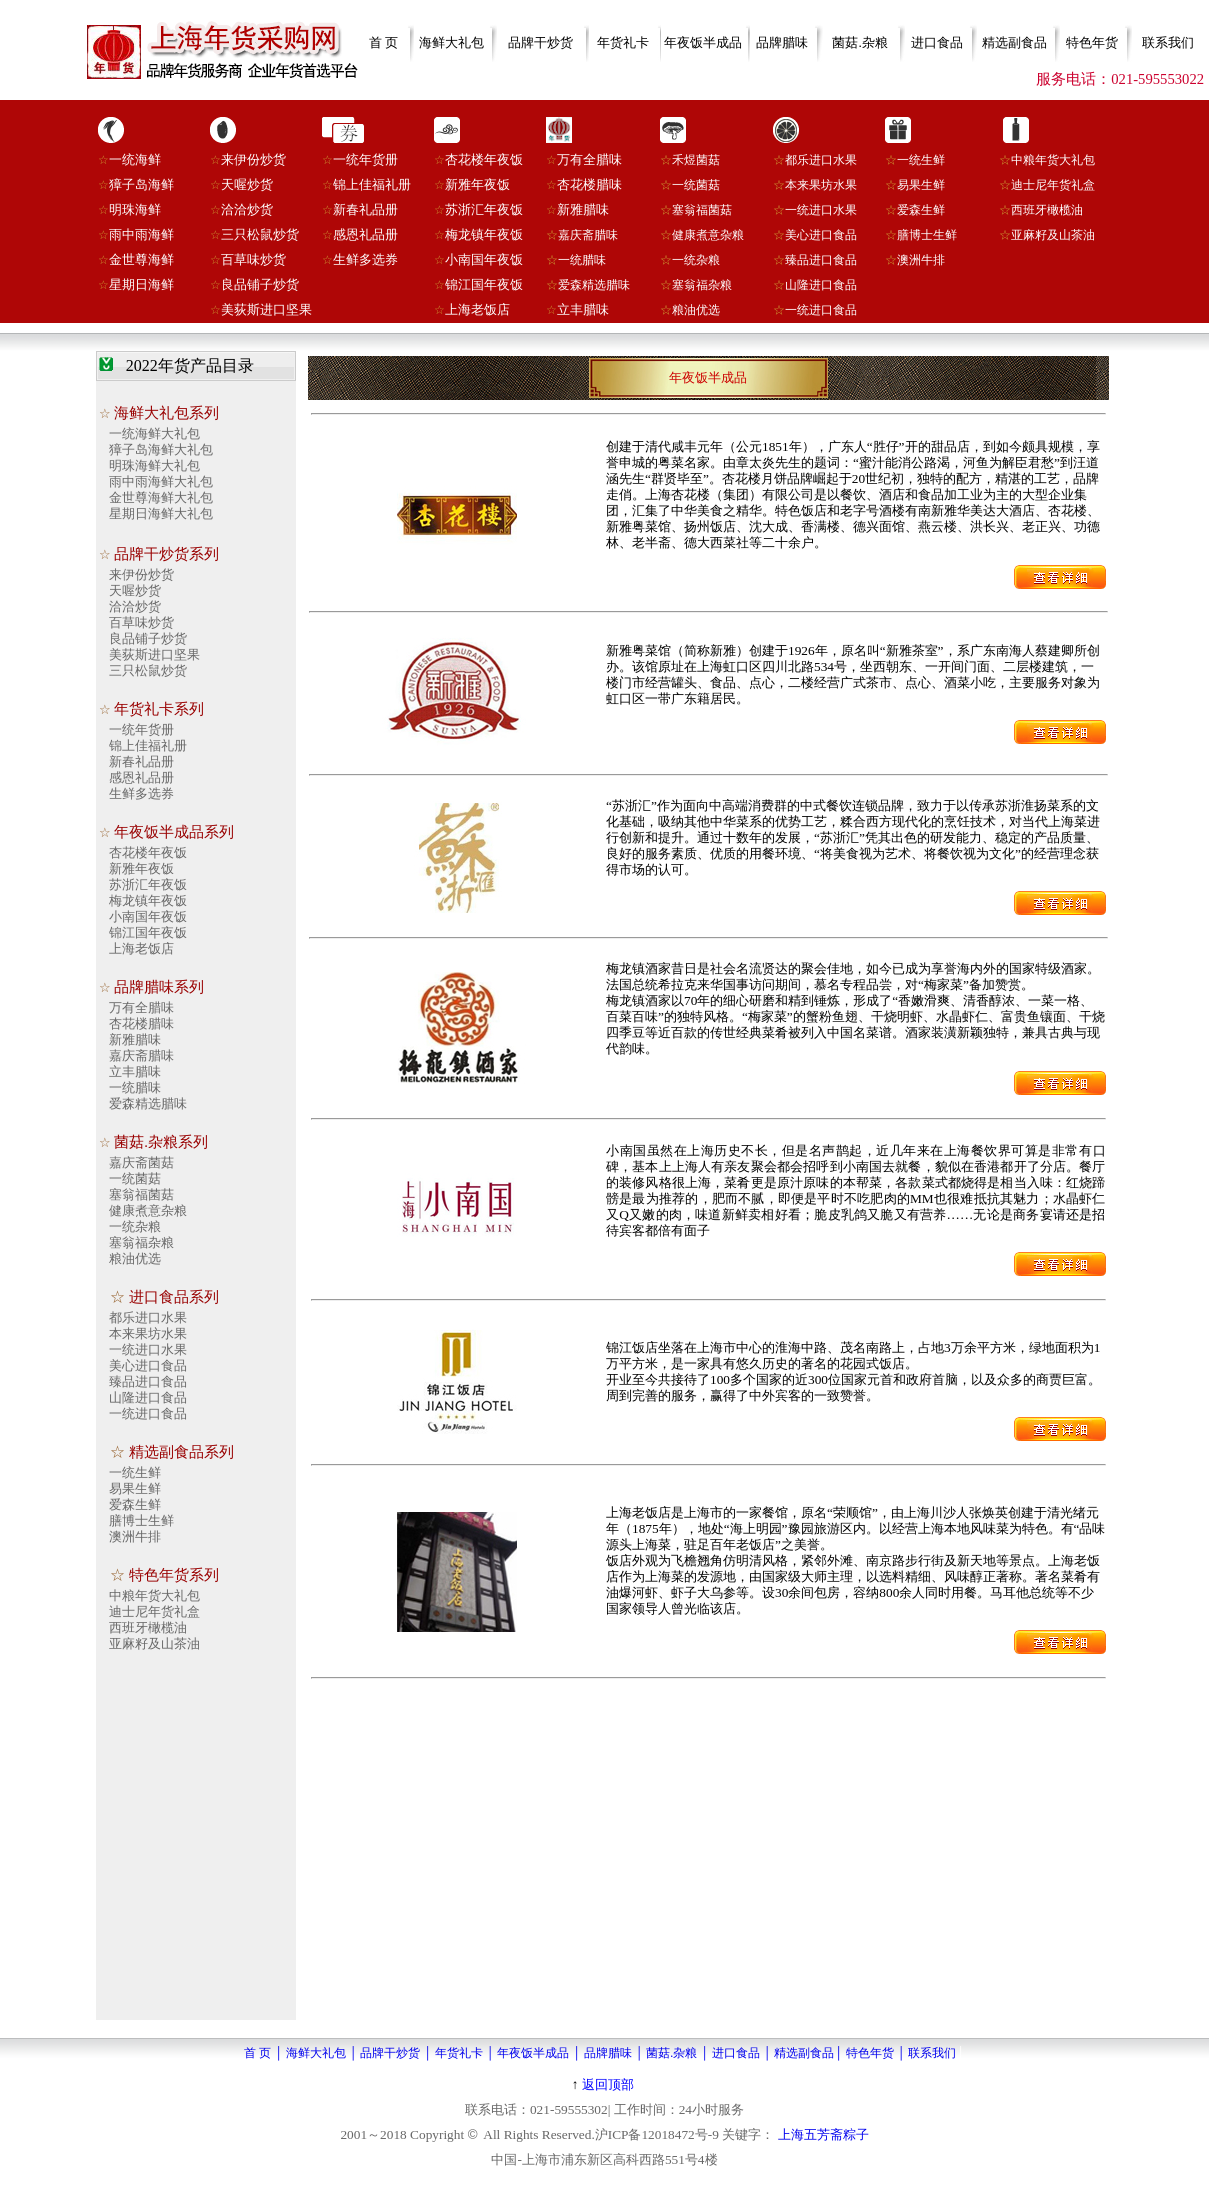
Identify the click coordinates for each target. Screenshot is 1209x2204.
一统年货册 (365, 159)
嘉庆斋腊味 (588, 235)
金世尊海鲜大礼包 (161, 497)
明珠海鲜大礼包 (154, 465)
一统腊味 (582, 260)
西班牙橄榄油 (1047, 210)
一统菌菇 (696, 185)
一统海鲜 (135, 159)
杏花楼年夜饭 (484, 159)
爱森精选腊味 (594, 285)
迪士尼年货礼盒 (1053, 185)
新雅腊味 (583, 209)
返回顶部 (608, 2084)
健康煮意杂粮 (708, 235)
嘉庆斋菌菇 (141, 1162)
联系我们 (1168, 42)
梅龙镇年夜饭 (484, 234)
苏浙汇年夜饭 (484, 209)
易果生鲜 (921, 185)
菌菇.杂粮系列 (161, 1142)
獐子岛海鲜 (141, 184)
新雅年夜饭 (477, 184)
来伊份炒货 (253, 159)
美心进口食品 (821, 235)
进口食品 (937, 42)
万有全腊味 (589, 159)
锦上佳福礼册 (372, 184)
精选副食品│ (808, 2053)
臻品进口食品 (821, 260)
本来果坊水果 (821, 185)
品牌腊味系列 (159, 987)
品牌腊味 (782, 42)
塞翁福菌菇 (702, 210)
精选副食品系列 (181, 1452)
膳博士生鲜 (927, 235)
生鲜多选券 (365, 259)
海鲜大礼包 (451, 42)
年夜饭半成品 (703, 42)
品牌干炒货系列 (166, 554)
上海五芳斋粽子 (823, 2134)
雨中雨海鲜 (141, 234)
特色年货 (1092, 42)
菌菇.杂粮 (859, 42)
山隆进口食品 (821, 285)
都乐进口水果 (821, 160)
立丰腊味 (583, 309)
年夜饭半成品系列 (174, 832)
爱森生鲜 (921, 210)
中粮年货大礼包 (1053, 160)
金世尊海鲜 (141, 259)
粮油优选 (696, 310)
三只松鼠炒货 (260, 234)
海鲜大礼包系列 (166, 413)
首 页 (383, 42)
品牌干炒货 (540, 42)
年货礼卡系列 (159, 709)
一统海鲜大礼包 (154, 433)
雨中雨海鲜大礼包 (161, 481)
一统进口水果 (148, 1349)
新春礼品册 (365, 209)
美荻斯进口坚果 (266, 309)
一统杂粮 (696, 260)
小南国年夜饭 (484, 259)
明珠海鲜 (135, 209)
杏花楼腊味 (589, 184)
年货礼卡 (623, 42)
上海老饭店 (477, 309)
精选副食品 (1014, 42)
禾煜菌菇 (696, 160)
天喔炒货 (247, 184)
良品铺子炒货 (260, 284)
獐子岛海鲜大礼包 (161, 449)
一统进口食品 (821, 310)
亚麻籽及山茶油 (1053, 235)
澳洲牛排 (921, 260)
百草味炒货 (253, 259)
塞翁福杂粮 (702, 285)
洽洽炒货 (247, 209)
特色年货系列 (174, 1575)
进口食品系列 (174, 1297)
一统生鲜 (921, 160)
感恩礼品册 (365, 234)
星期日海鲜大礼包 (161, 513)
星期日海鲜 (141, 284)
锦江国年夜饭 (484, 284)
